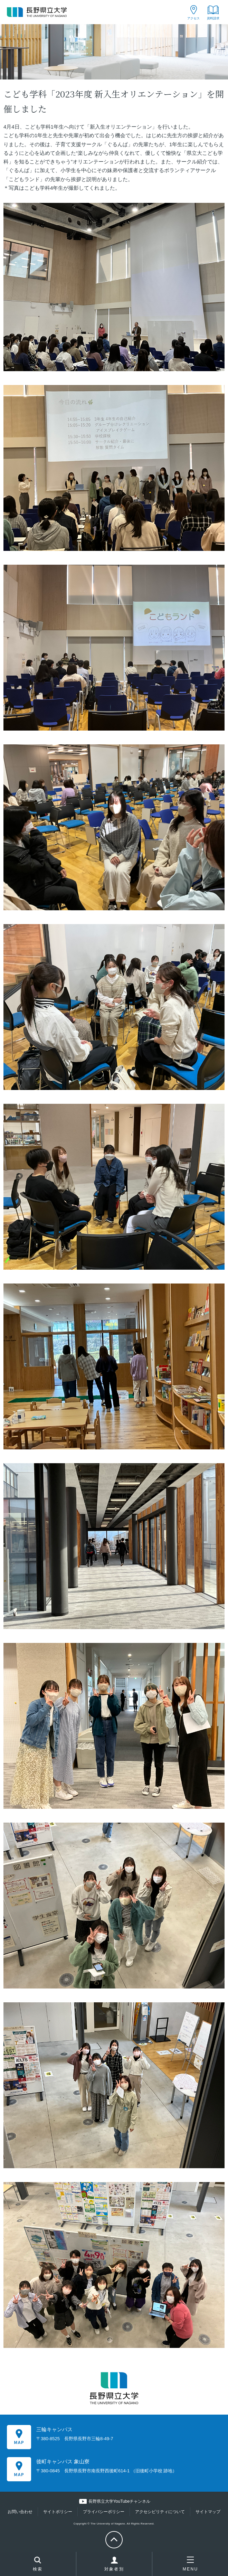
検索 (38, 2565)
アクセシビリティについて (160, 2511)
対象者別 (114, 2566)
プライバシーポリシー (103, 2511)
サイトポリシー (57, 2511)
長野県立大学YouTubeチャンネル (119, 2501)
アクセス (193, 18)
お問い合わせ (20, 2511)
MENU (190, 2564)
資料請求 (213, 18)
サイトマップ (208, 2511)
